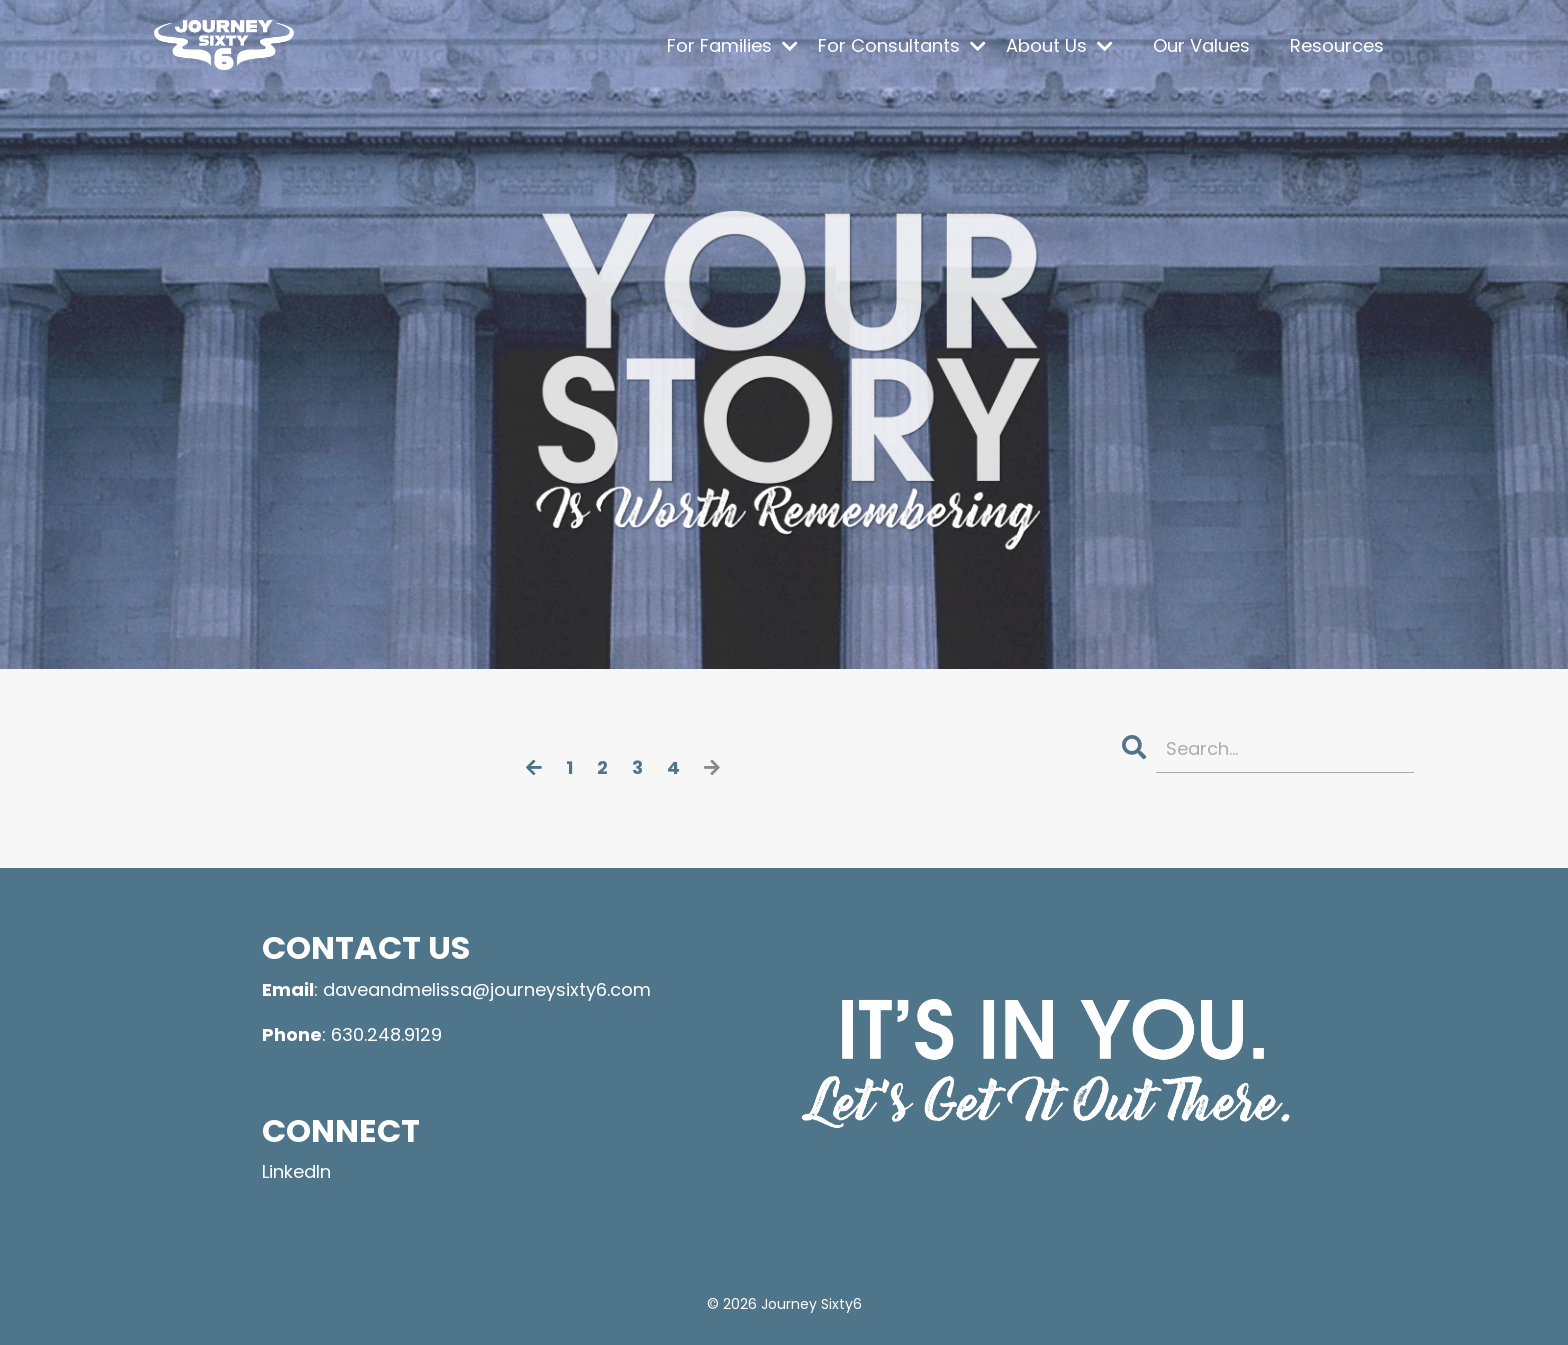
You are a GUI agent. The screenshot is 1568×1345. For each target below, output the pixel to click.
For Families (732, 45)
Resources (1337, 45)
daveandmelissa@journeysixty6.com (487, 989)
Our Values (1201, 45)
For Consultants (902, 45)
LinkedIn (296, 1171)
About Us (1059, 45)
